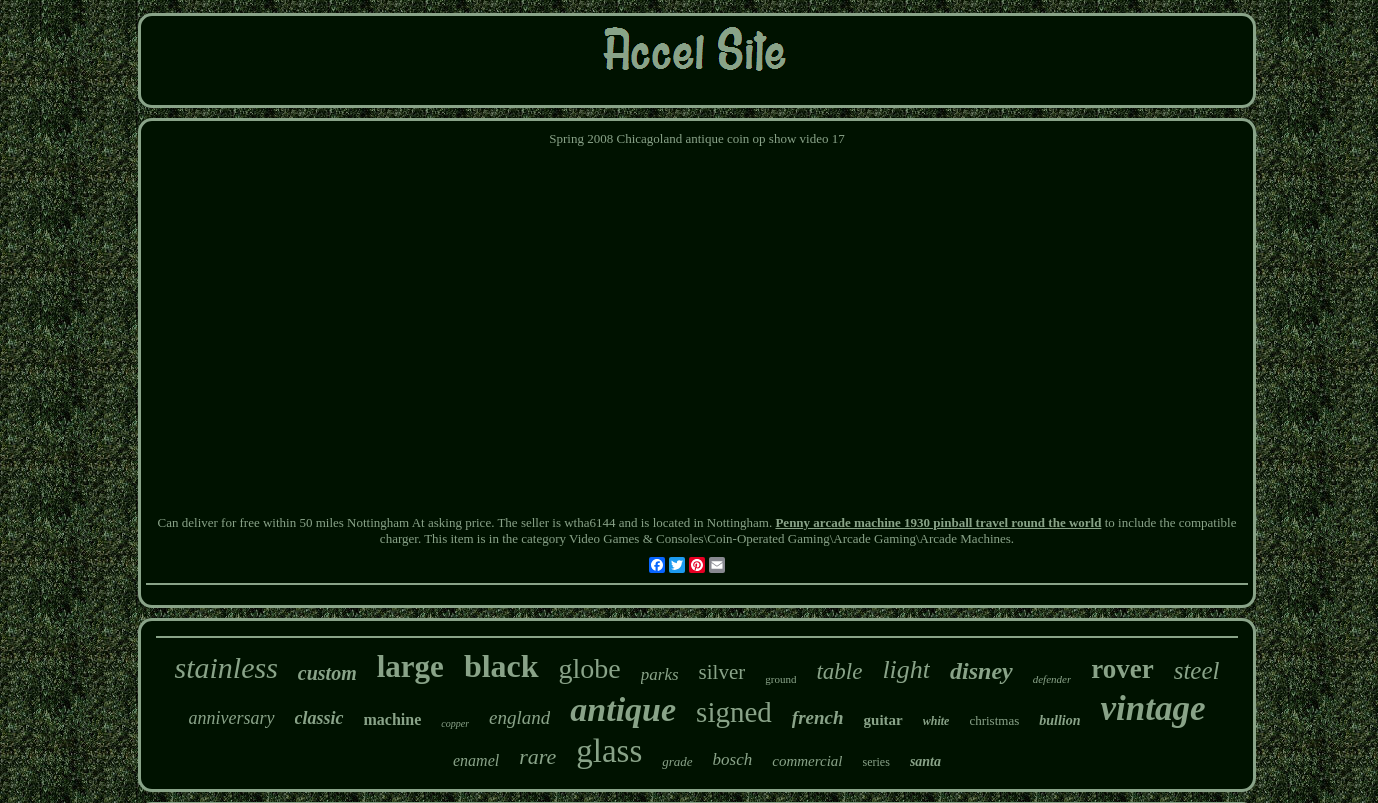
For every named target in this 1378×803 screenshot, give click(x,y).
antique (623, 709)
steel (1197, 670)
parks (660, 674)
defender (1052, 679)
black (501, 666)
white (936, 721)
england (519, 717)
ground (780, 679)
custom (327, 673)
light (906, 669)
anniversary (232, 718)
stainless (225, 667)
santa (925, 761)
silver (722, 672)
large (410, 666)
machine (393, 719)
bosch (733, 759)
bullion (1059, 720)
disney (981, 671)
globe (590, 668)
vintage (1152, 708)
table (839, 671)
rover (1122, 669)
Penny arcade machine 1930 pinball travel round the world (938, 522)
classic (319, 718)
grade (677, 761)
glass (609, 751)
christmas (994, 720)
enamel (476, 760)
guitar (883, 720)
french (818, 717)
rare (537, 756)
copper (455, 723)
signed (734, 712)
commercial (807, 761)
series (876, 762)
